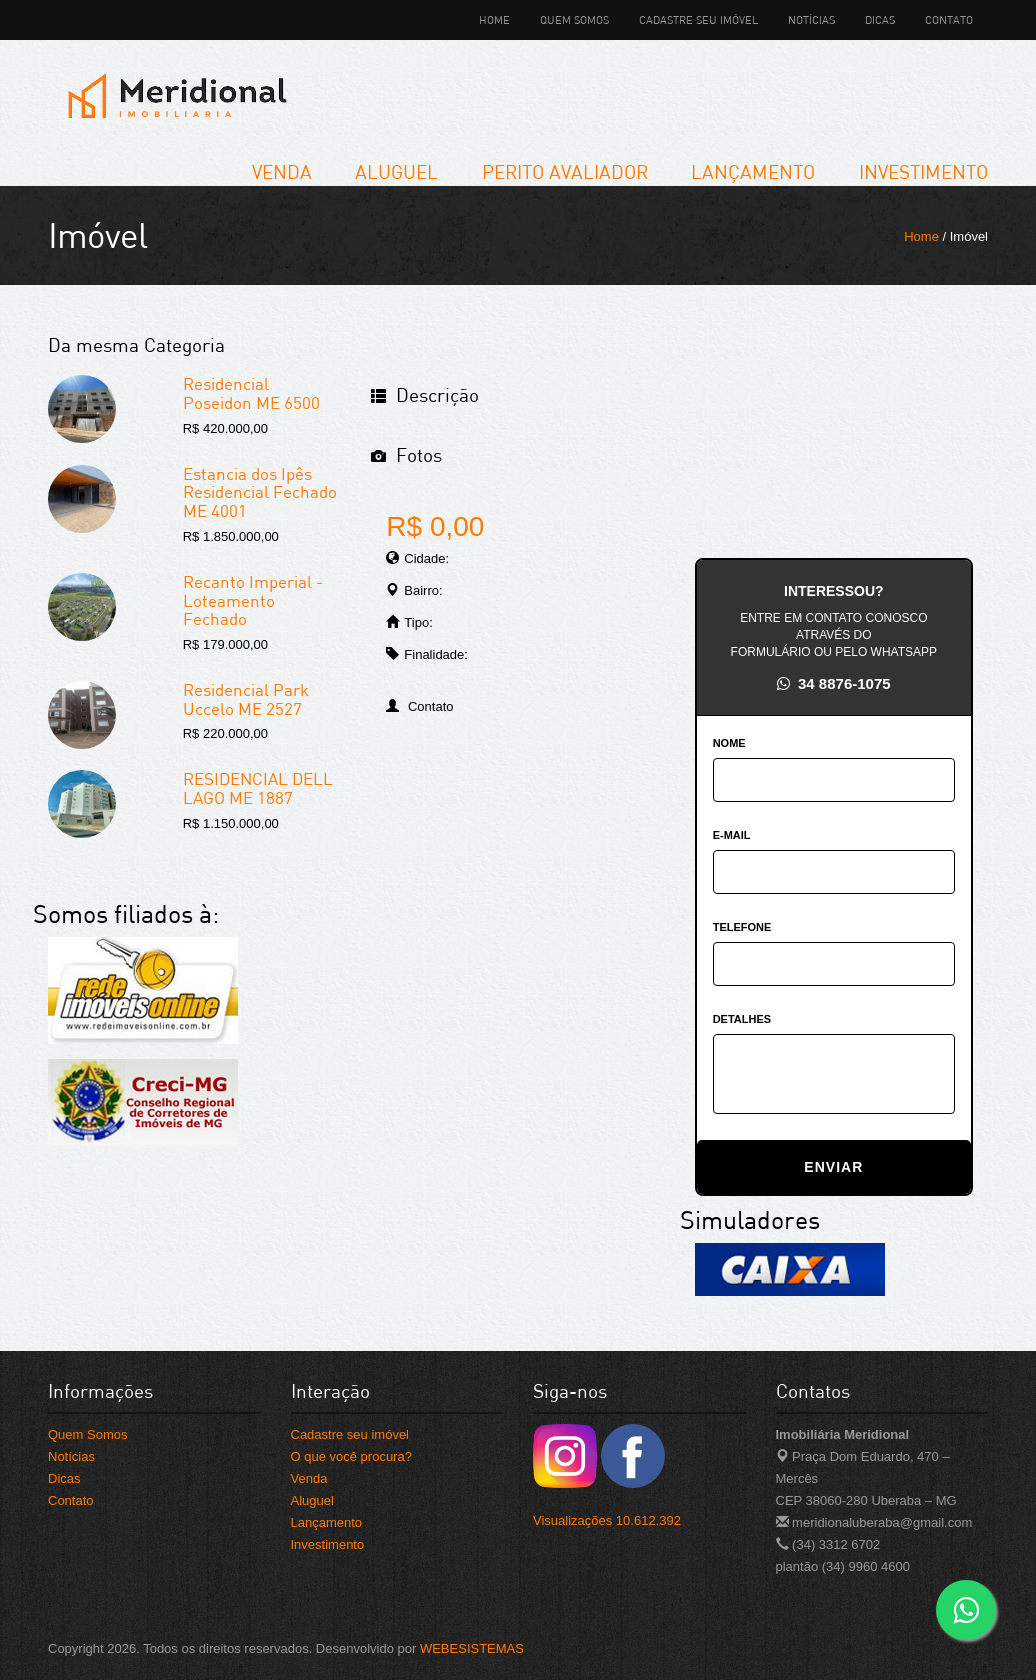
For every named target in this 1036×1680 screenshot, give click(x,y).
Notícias (811, 19)
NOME (729, 743)
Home (494, 19)
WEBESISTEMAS (472, 1648)
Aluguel (396, 171)
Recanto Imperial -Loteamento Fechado (253, 600)
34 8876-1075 (834, 683)
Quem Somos (574, 19)
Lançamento (753, 171)
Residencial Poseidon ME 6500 (251, 393)
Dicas (880, 19)
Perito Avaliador (565, 171)
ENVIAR (833, 1167)
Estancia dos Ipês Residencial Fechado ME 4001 (260, 492)
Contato (949, 19)
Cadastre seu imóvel (698, 19)
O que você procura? (351, 1456)
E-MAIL (732, 835)
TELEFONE (742, 927)
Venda (282, 171)
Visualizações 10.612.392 (607, 1520)
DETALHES (742, 1019)
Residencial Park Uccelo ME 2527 (246, 699)
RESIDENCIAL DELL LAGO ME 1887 (258, 788)
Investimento (923, 171)
